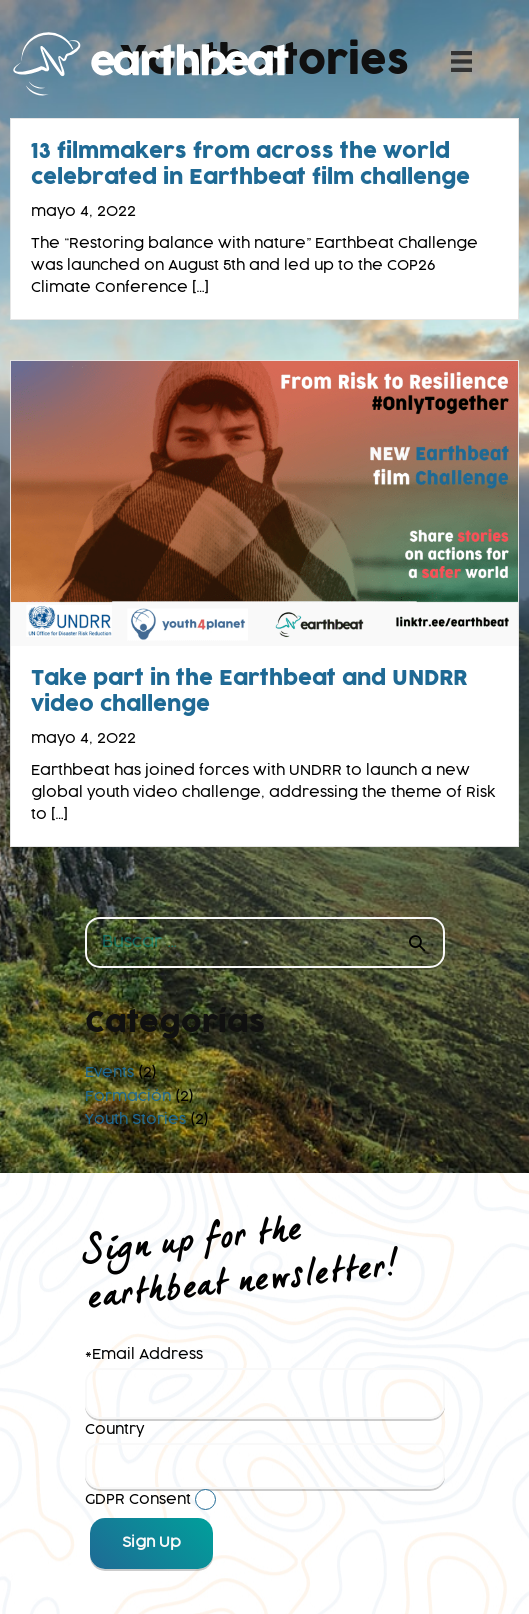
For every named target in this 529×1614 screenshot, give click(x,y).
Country (114, 1430)
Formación (128, 1097)
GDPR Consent (138, 1500)
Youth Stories (135, 1120)
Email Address (147, 1355)
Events (109, 1073)
